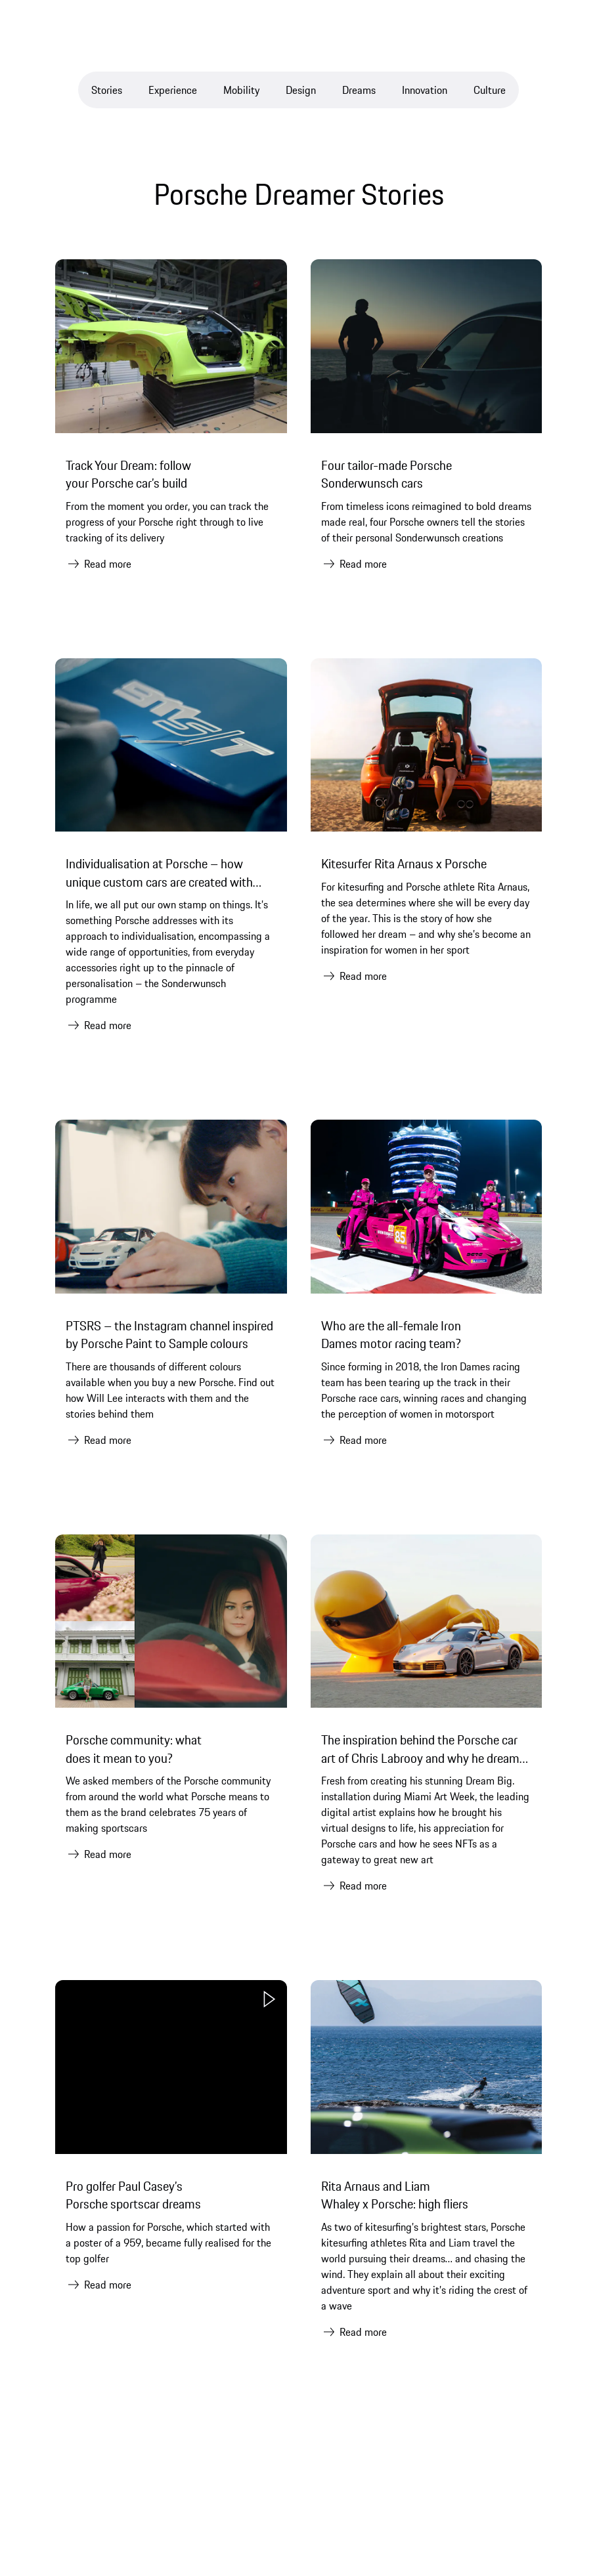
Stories (106, 90)
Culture (490, 90)
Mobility (241, 90)
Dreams (359, 90)
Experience (172, 90)
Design (301, 90)
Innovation (424, 90)
